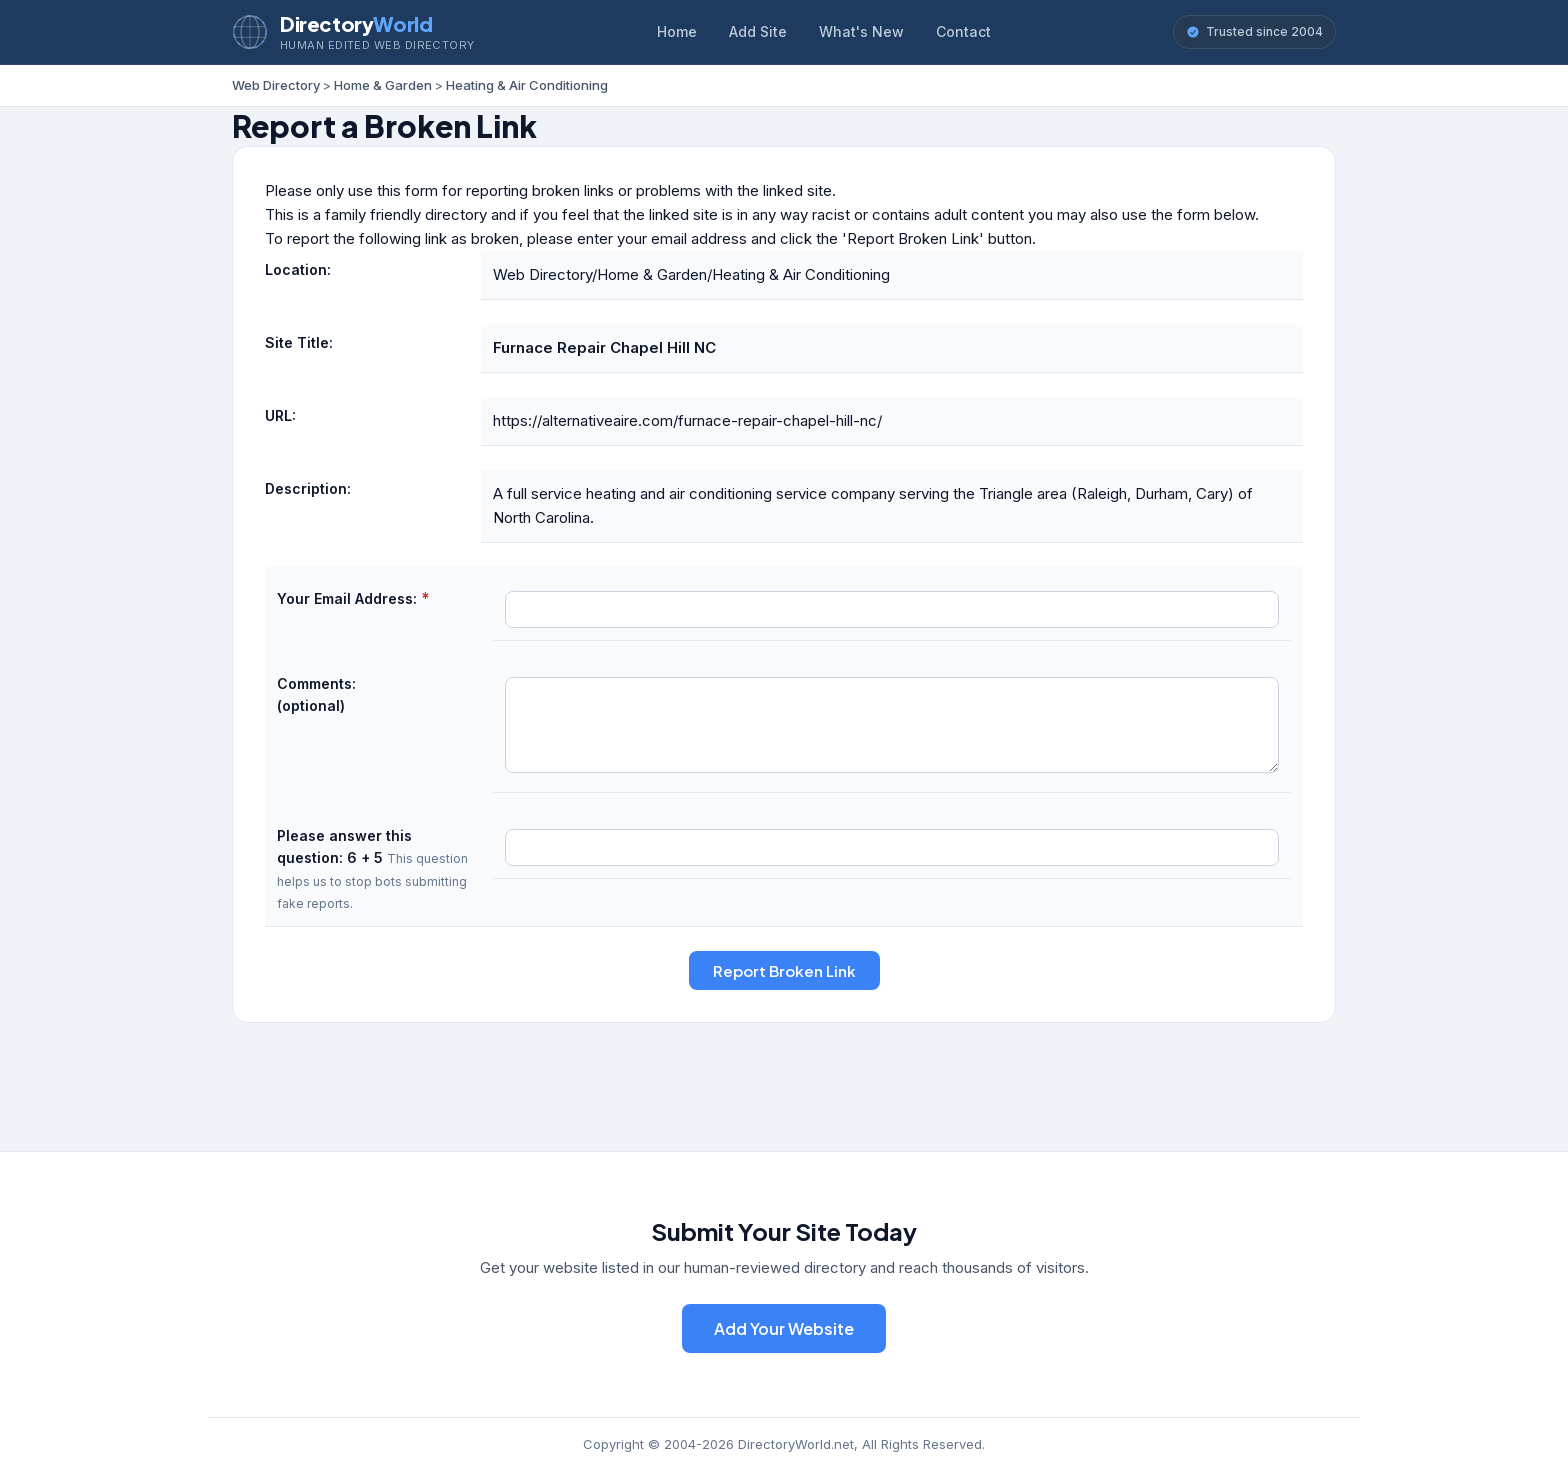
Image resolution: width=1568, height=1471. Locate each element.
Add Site (758, 31)
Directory (356, 23)
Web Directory (276, 85)
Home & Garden (383, 85)
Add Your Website (784, 1328)
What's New (861, 31)
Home (677, 31)
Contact (963, 31)
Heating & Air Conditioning (527, 85)
